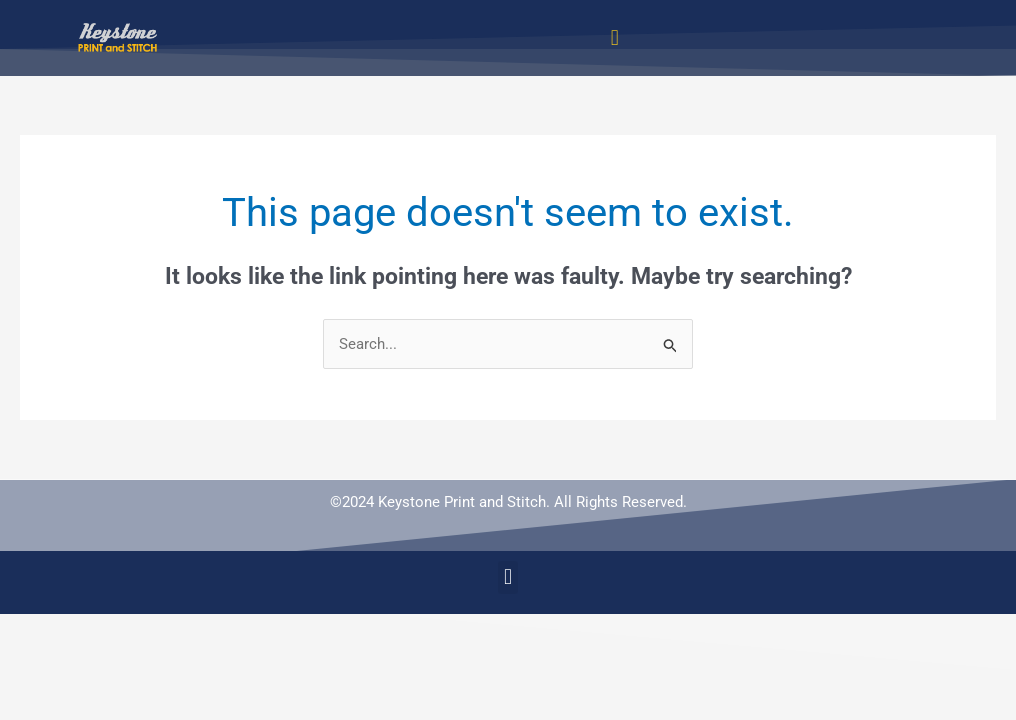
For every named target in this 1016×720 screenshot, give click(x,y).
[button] (614, 37)
